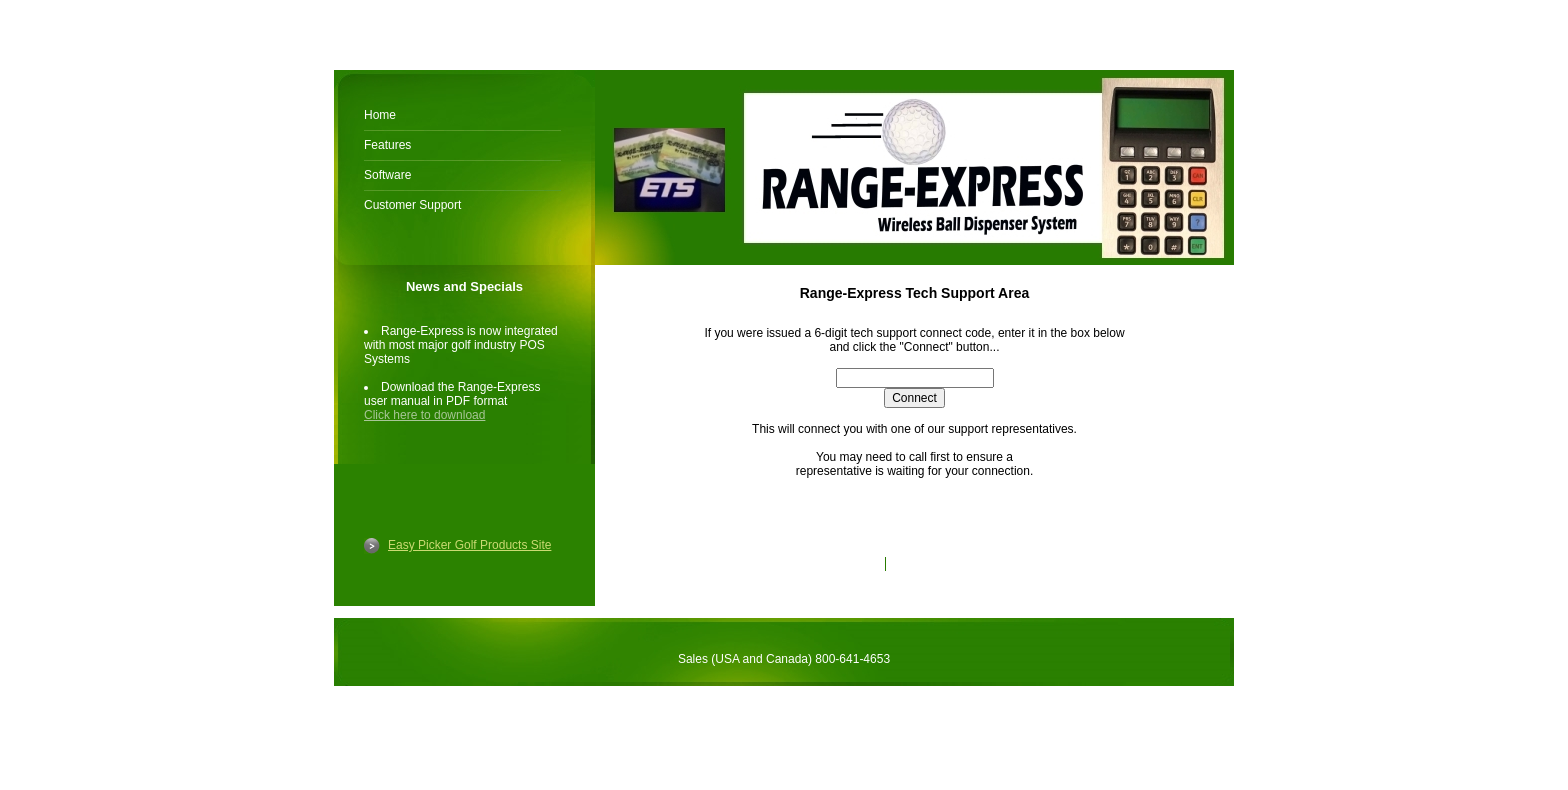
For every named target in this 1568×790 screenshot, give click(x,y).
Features (387, 145)
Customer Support (412, 205)
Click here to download (424, 415)
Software (387, 175)
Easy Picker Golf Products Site (469, 545)
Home (380, 115)
